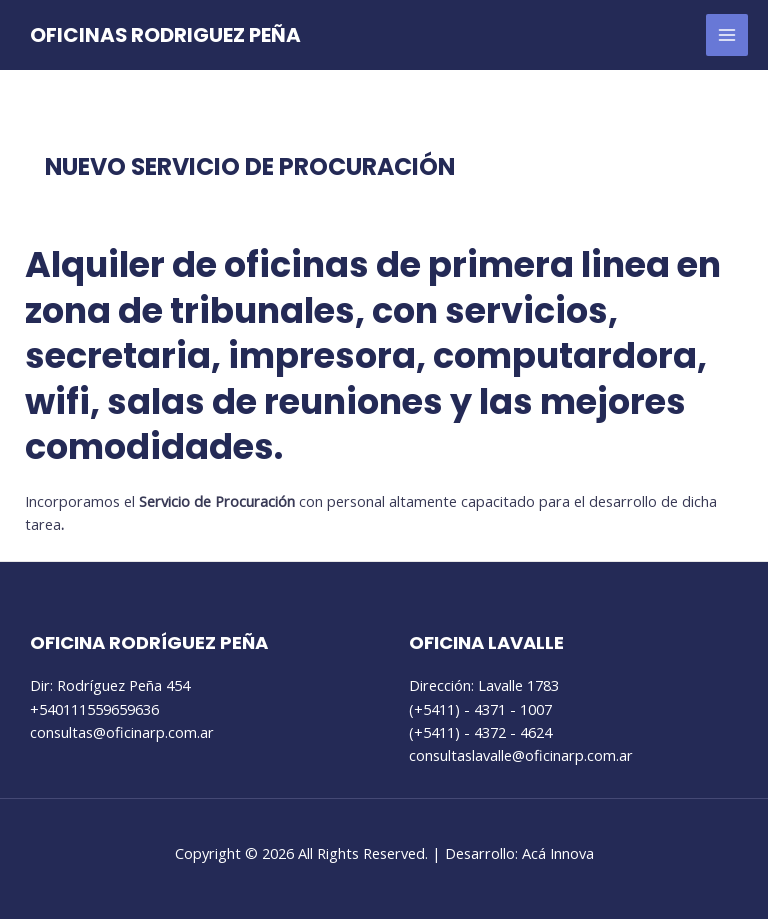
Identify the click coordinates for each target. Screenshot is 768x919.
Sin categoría (97, 202)
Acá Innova (558, 853)
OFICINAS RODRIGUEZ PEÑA (165, 35)
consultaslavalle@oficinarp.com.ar (521, 755)
